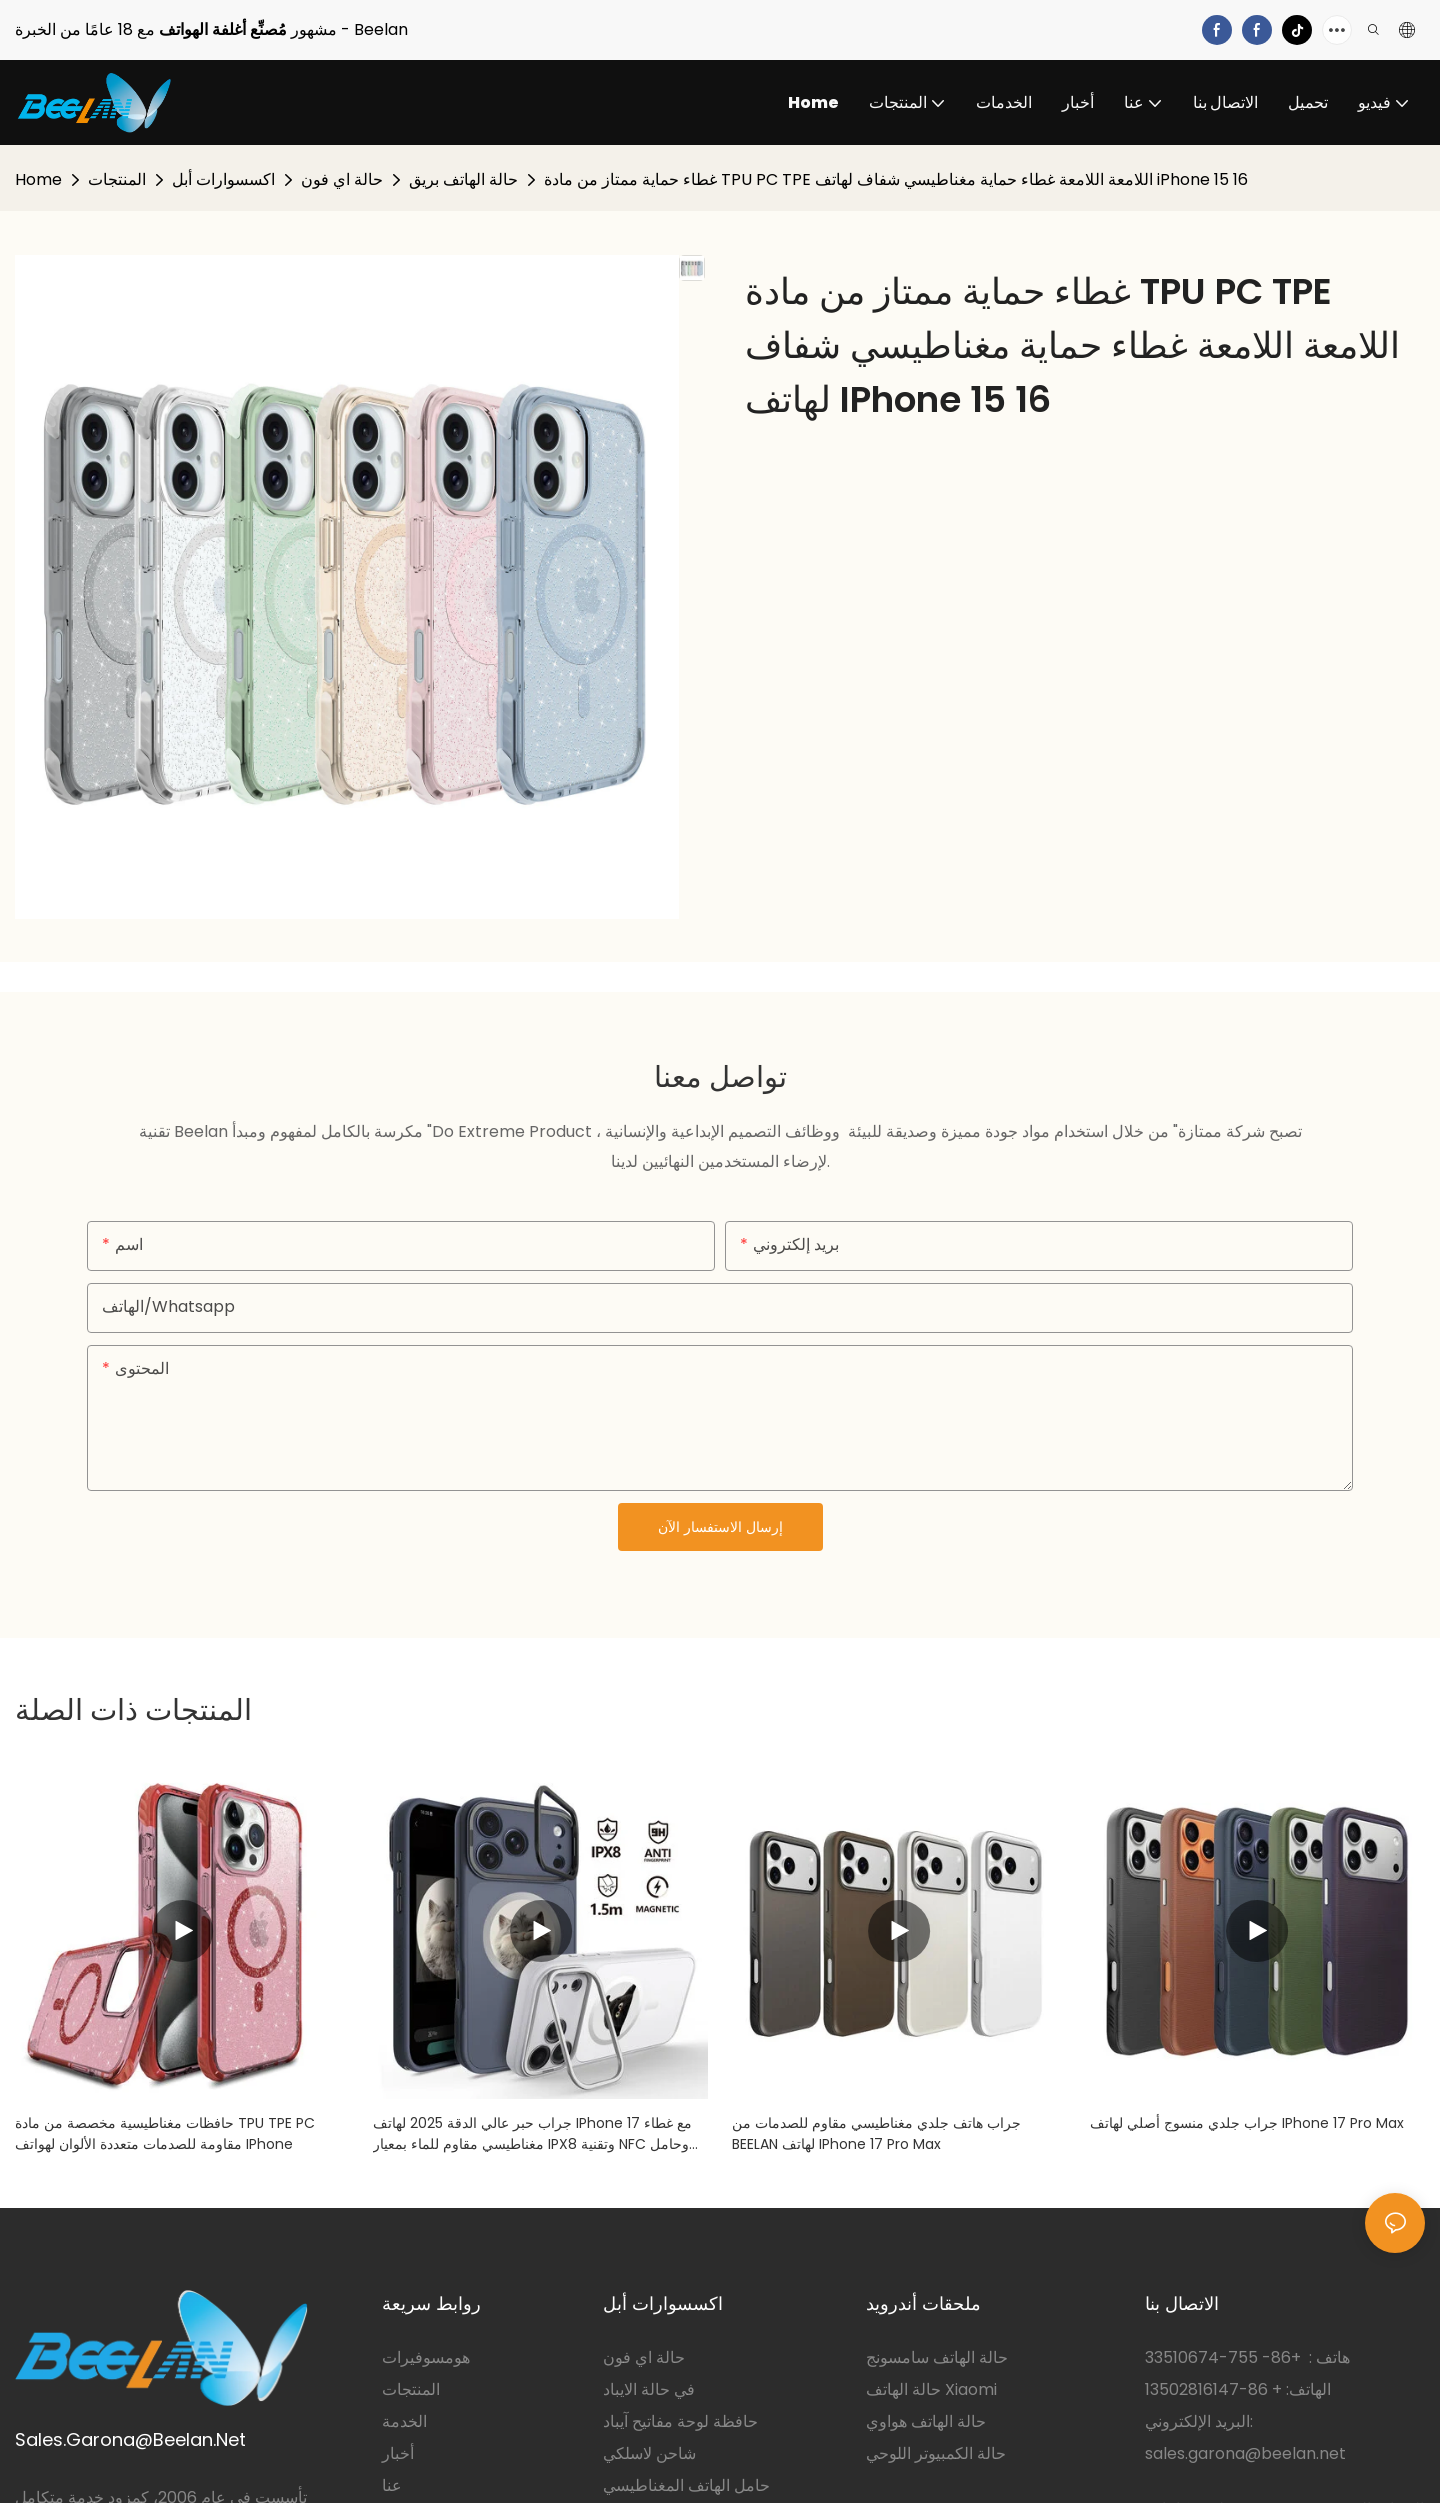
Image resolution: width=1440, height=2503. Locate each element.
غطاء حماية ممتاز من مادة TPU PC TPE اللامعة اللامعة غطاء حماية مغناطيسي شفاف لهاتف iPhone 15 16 (896, 179)
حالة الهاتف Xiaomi (931, 2389)
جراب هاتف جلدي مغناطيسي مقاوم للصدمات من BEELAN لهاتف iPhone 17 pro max (876, 2133)
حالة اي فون (342, 179)
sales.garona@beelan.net (1245, 2453)
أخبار (398, 2453)
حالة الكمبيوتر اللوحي (936, 2453)
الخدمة (404, 2421)
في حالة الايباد (649, 2389)
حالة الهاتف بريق (463, 179)
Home (38, 179)
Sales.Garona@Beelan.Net (130, 2439)
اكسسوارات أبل (223, 179)
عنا (392, 2485)
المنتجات (117, 179)
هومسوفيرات (426, 2357)
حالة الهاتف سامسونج (937, 2357)
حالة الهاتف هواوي (926, 2421)
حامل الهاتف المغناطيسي (686, 2485)
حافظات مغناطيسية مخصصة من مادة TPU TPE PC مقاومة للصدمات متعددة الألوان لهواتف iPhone (165, 2133)
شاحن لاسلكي (649, 2453)
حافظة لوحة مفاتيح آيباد (680, 2421)
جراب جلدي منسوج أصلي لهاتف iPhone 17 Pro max (1247, 2123)
